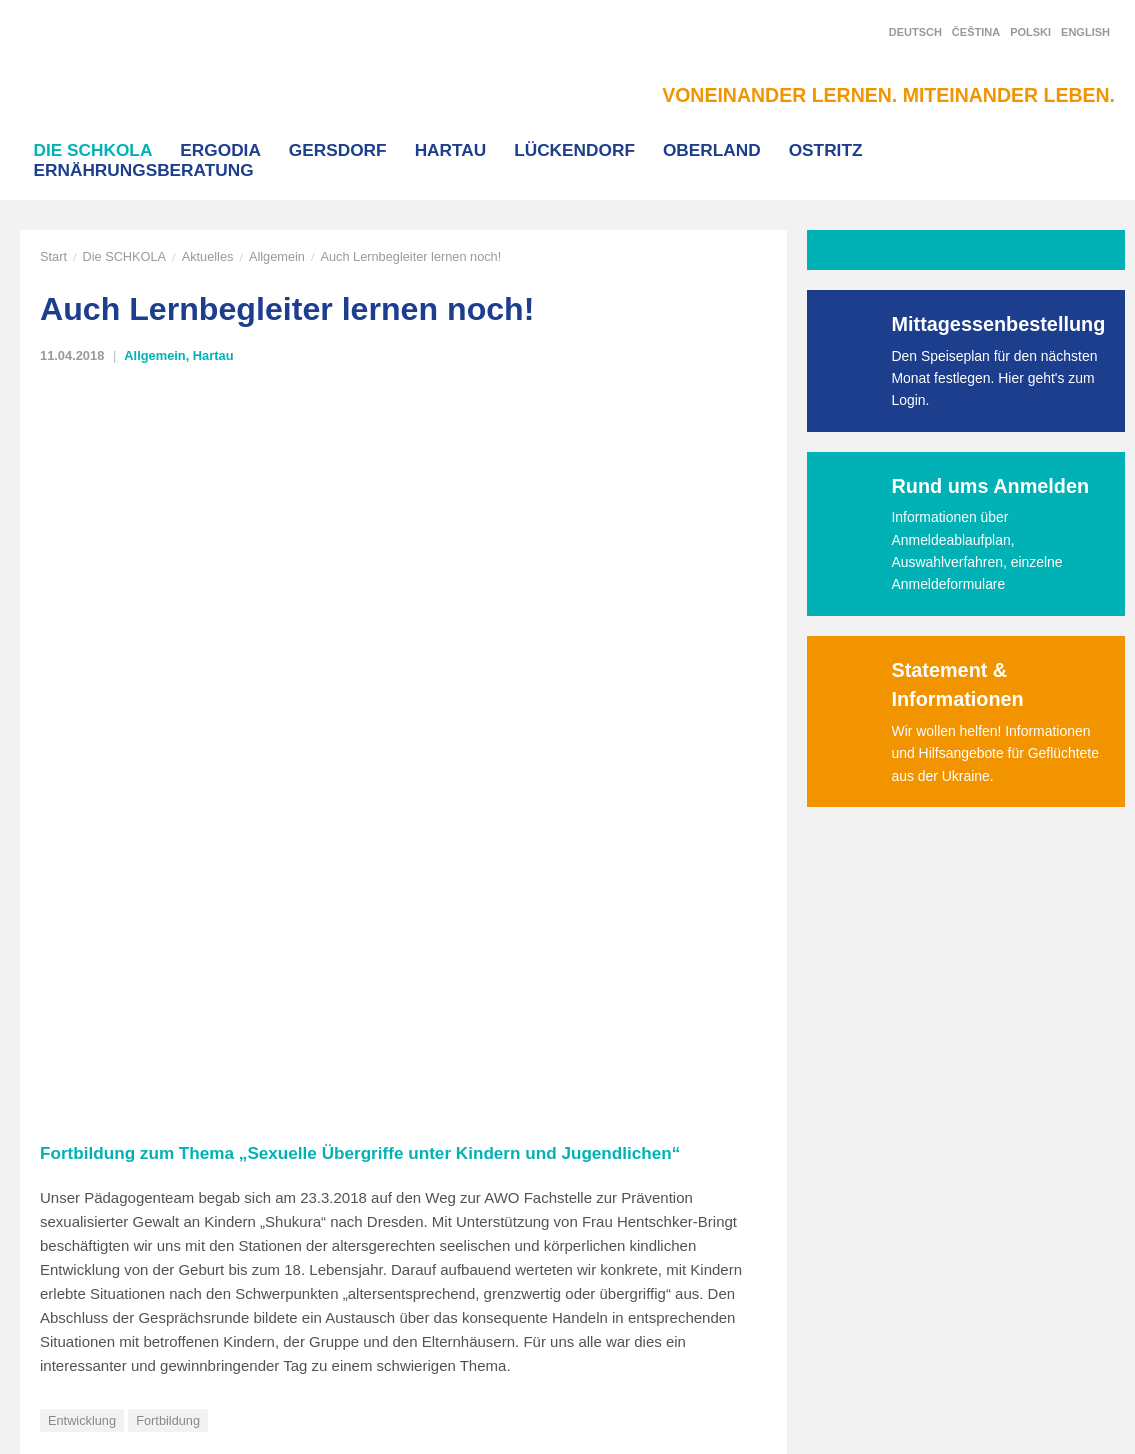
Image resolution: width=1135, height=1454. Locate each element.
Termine (482, 1290)
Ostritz (826, 150)
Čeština (976, 32)
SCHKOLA (125, 71)
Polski (1030, 32)
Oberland (712, 150)
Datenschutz (276, 1290)
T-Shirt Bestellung (511, 1184)
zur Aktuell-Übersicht (131, 876)
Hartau (451, 150)
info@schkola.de (70, 1241)
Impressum (272, 1326)
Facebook (936, 1107)
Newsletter (939, 1222)
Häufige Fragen (504, 1220)
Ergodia (220, 150)
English (1085, 32)
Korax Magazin (503, 1149)
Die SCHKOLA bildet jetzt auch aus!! (643, 815)
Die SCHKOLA (93, 150)
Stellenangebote (507, 1255)
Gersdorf (338, 150)
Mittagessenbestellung (999, 324)
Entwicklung (82, 693)
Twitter (925, 1145)
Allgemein (277, 256)
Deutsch (915, 32)
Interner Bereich (287, 1255)
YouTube (932, 1183)
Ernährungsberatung (144, 170)
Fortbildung (168, 693)
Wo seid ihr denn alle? (123, 815)
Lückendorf (574, 150)
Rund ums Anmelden (991, 486)
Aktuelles (208, 256)
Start (53, 256)
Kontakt (262, 1220)
